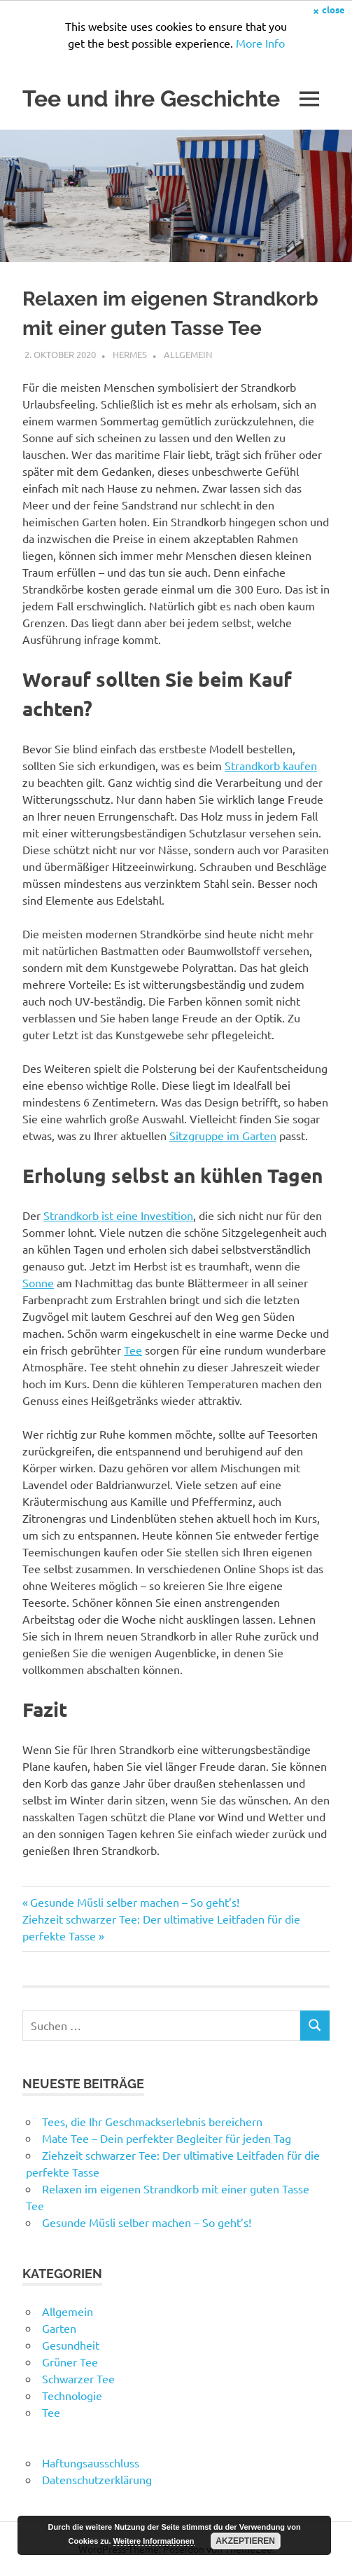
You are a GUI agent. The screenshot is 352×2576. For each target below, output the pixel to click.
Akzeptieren (245, 2541)
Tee (133, 1350)
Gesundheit (70, 2345)
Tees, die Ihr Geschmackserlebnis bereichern (152, 2121)
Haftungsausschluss (90, 2462)
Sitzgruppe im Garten (222, 1135)
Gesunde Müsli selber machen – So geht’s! (134, 1902)
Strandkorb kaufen (271, 765)
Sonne (38, 1282)
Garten (59, 2328)
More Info (260, 43)
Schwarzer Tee (78, 2378)
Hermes (130, 354)
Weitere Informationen (154, 2541)
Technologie (72, 2395)
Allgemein (188, 354)
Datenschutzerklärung (97, 2479)
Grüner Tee (70, 2362)
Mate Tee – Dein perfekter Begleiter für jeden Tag (166, 2138)
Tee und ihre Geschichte (151, 98)
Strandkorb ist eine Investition (118, 1215)
